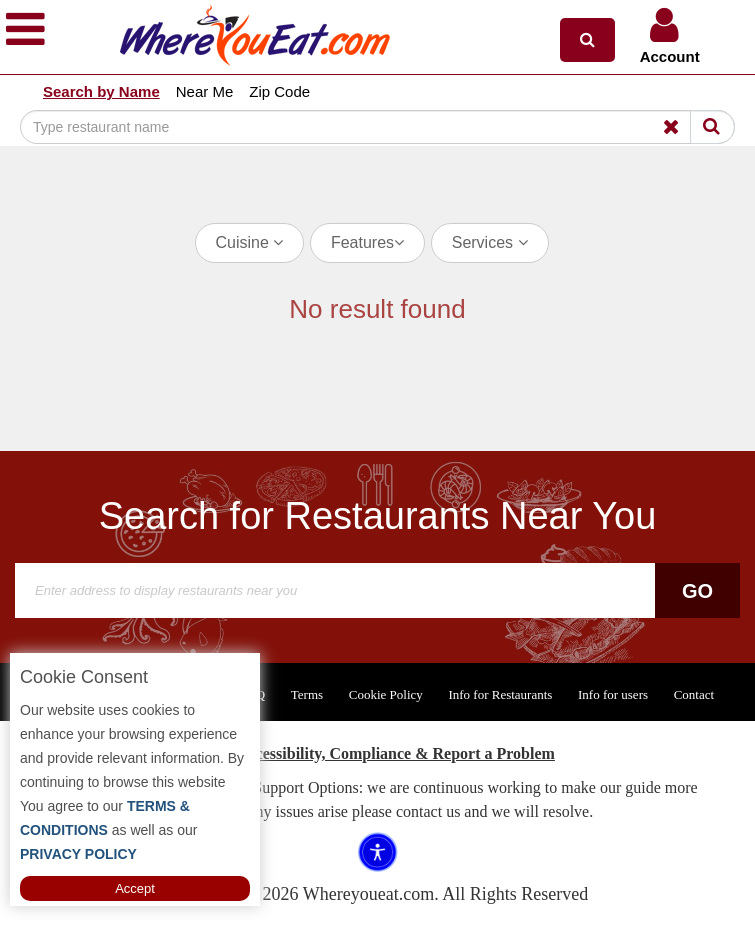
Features (367, 242)
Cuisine (250, 242)
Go (697, 591)
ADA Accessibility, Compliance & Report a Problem (377, 753)
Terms (307, 694)
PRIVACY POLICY (78, 854)
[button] (587, 40)
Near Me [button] (205, 91)
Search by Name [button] (101, 91)
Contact (694, 694)
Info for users (613, 694)
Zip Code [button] (279, 91)
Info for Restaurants (500, 694)
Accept (135, 888)
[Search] (377, 127)
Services (490, 242)
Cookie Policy (386, 694)
